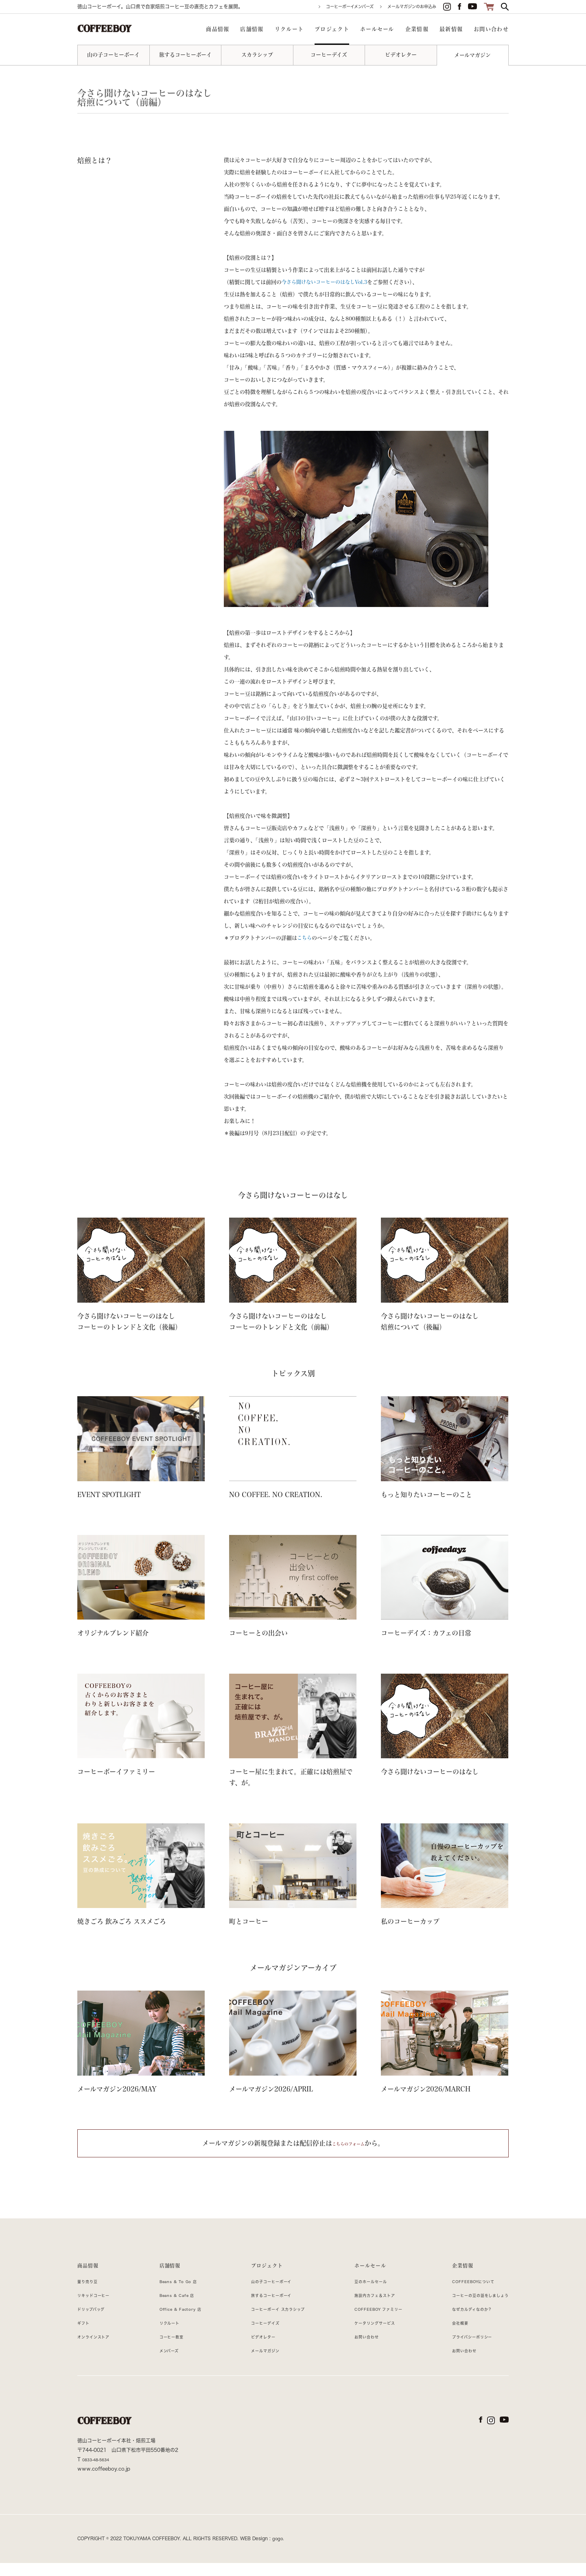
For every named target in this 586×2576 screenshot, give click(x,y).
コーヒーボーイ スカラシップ (273, 2321)
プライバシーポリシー (460, 2349)
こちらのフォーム (348, 2143)
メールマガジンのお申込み (411, 6)
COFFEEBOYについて (461, 2294)
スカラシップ (257, 54)
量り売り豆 (90, 2294)
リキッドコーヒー (98, 2307)
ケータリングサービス (366, 2335)
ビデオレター (401, 54)
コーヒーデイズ (328, 54)
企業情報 (447, 2269)
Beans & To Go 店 (176, 2294)
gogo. (278, 2551)
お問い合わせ (355, 2349)
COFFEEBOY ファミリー (371, 2321)
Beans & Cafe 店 (174, 2307)
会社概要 (444, 2335)
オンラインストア (98, 2349)
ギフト (85, 2335)
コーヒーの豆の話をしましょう (471, 2307)
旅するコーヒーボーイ (185, 54)
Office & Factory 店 (179, 2321)
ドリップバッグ (95, 2321)
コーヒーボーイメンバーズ (350, 6)
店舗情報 (165, 2269)
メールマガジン (472, 55)
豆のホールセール (360, 2294)
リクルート (164, 2335)
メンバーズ (164, 2363)
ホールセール (359, 2269)
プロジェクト (258, 2269)
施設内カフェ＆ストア (366, 2307)
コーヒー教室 (167, 2349)
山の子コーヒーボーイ (113, 54)
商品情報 (91, 2269)
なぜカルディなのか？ (460, 2321)
